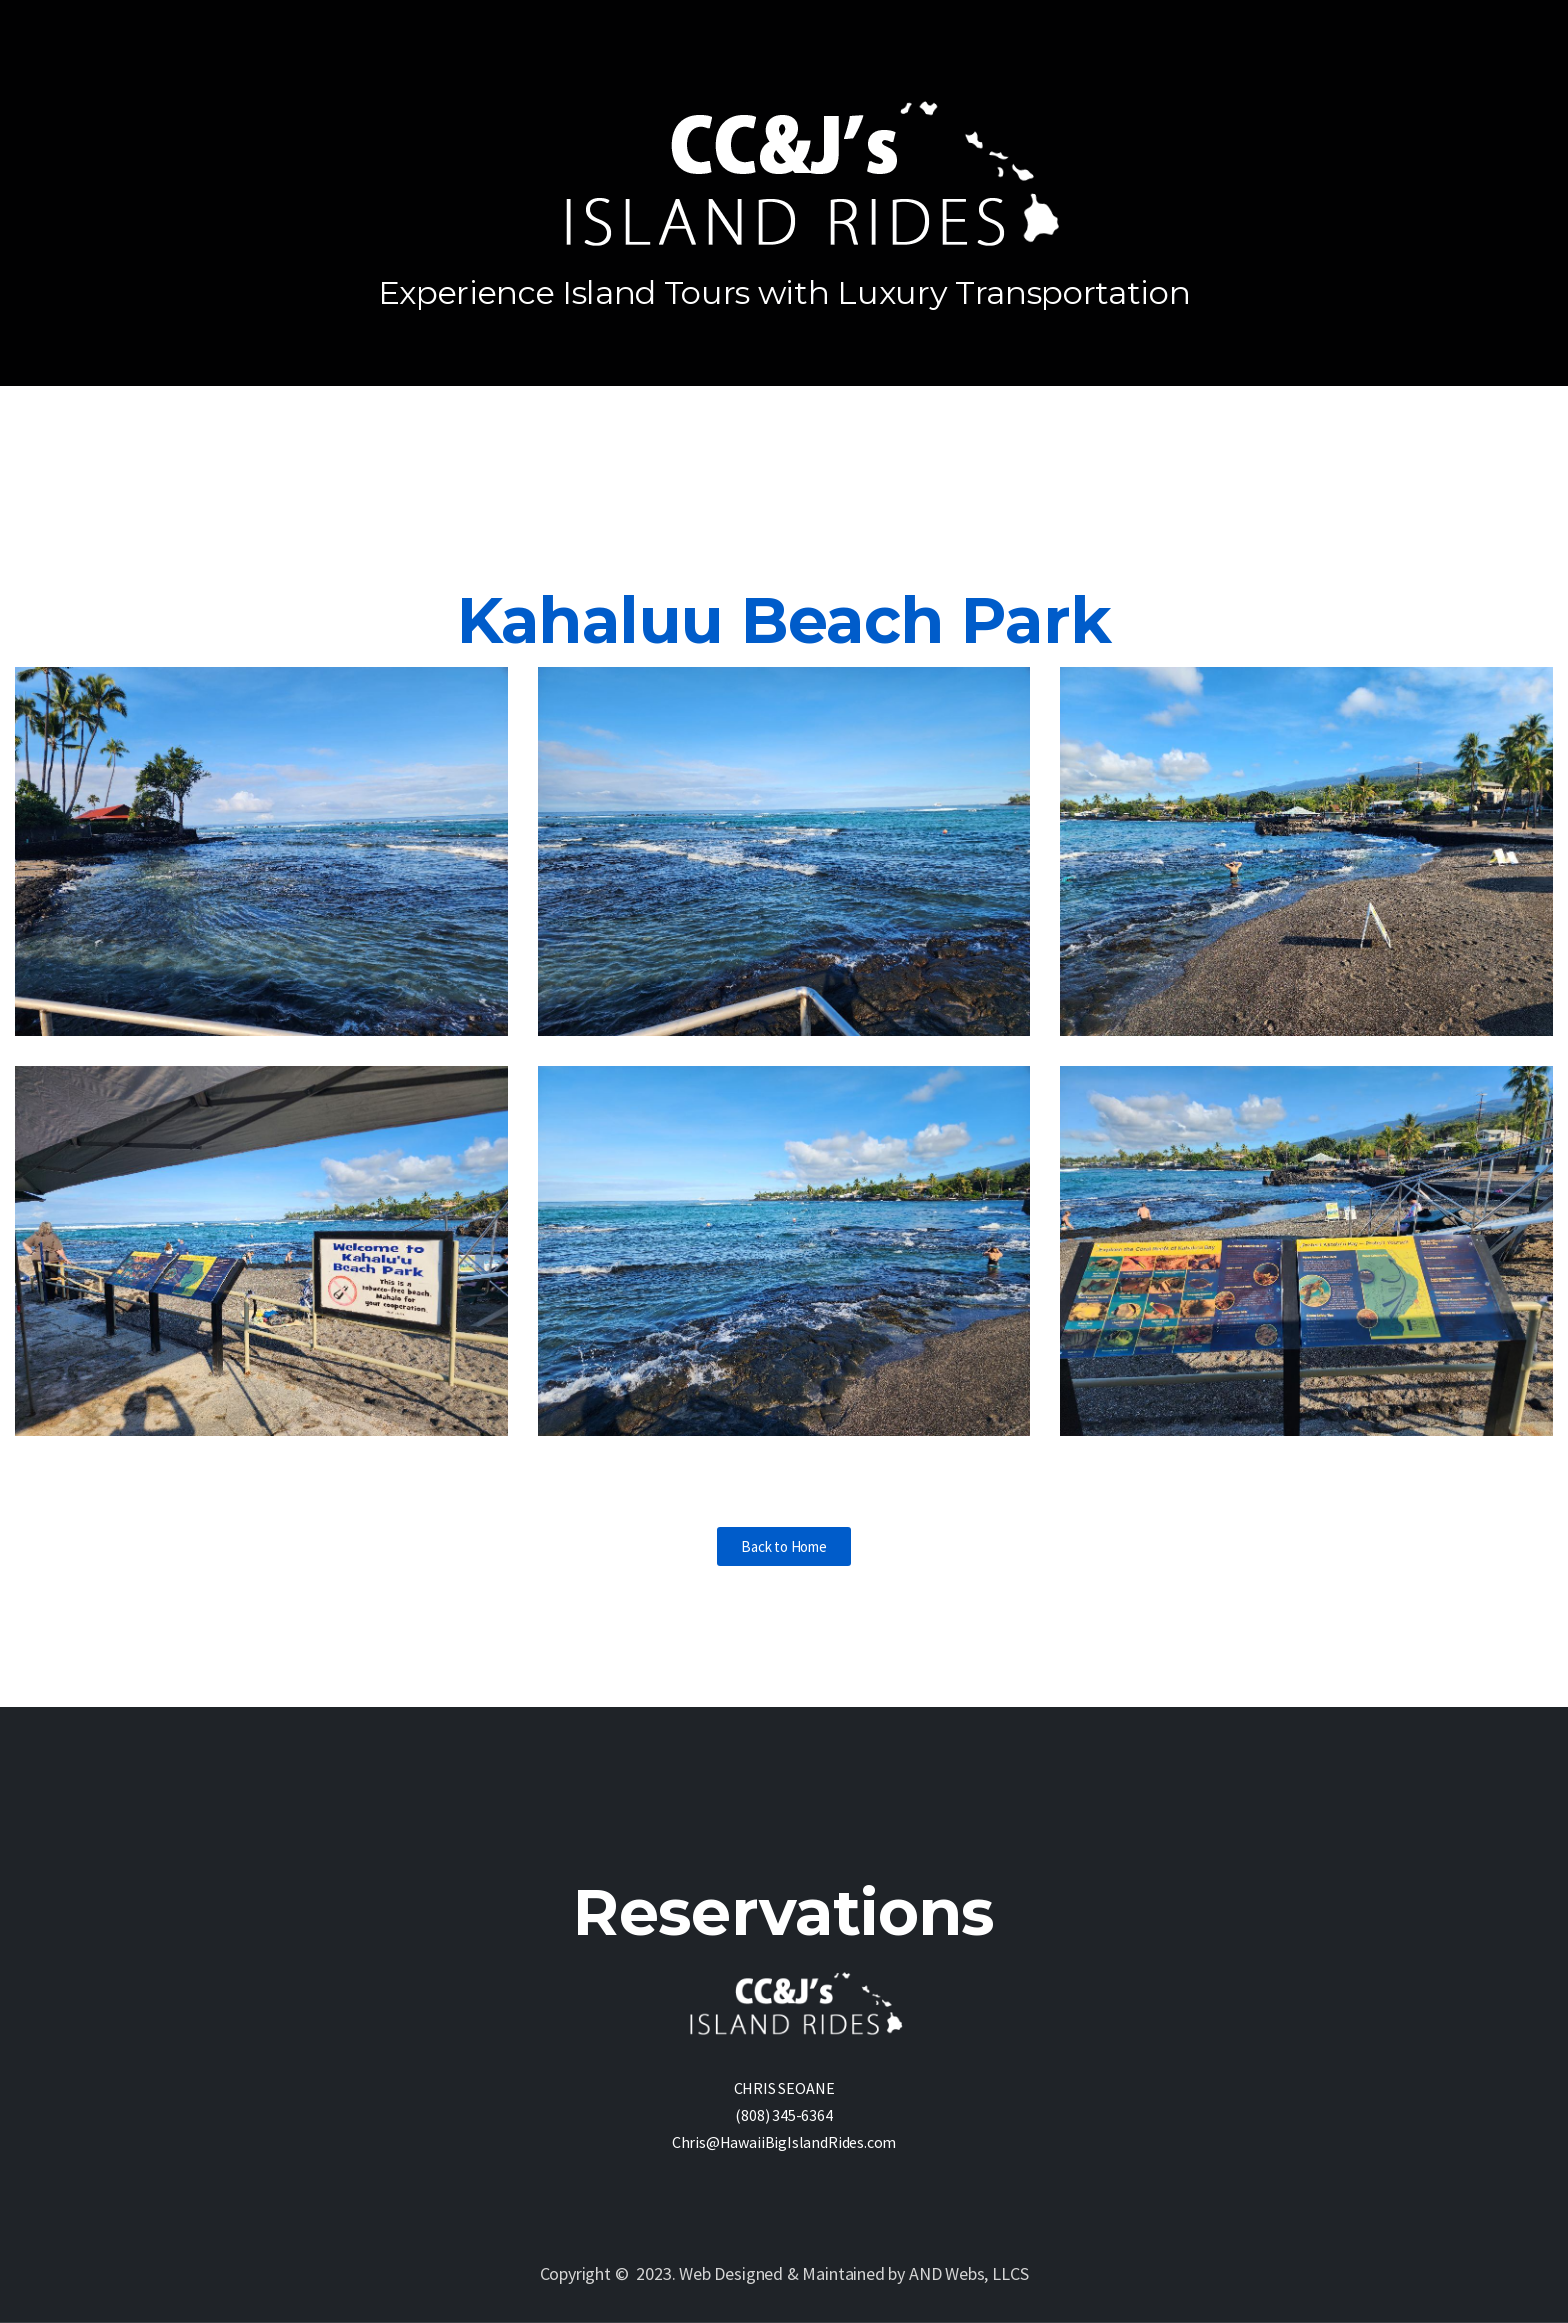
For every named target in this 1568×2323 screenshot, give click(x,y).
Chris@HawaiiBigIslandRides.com (784, 2142)
